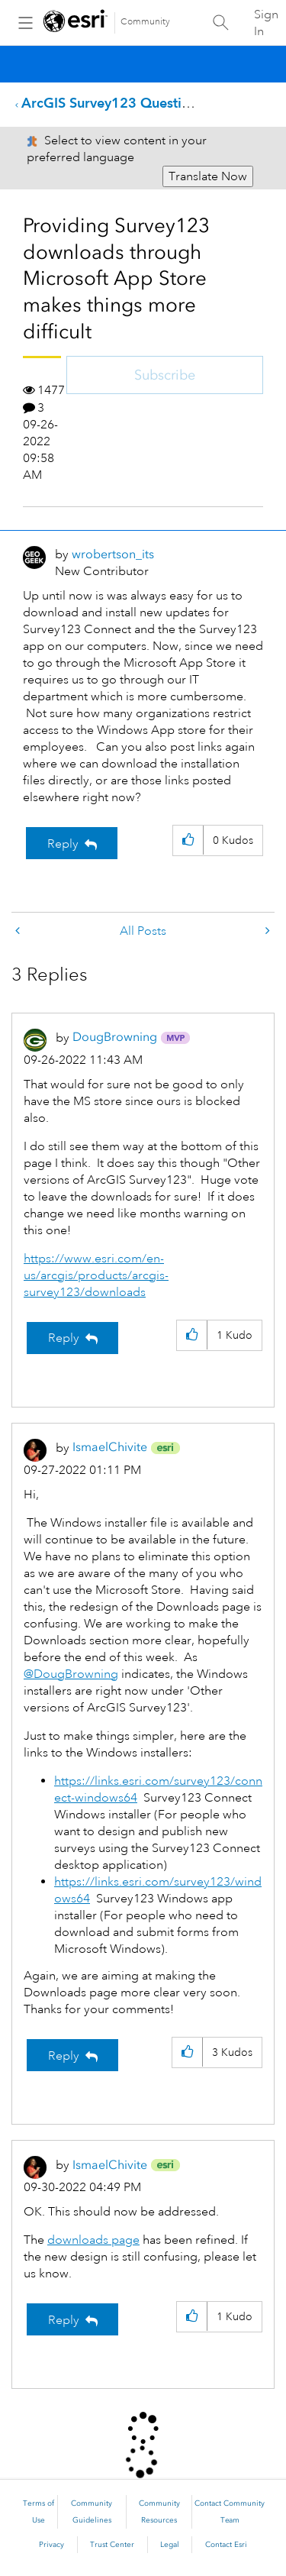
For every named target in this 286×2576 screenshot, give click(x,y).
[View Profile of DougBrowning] (114, 1036)
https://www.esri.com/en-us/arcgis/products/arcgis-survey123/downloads (96, 1275)
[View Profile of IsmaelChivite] (109, 1447)
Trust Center (112, 2544)
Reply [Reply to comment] (63, 1338)
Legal (169, 2544)
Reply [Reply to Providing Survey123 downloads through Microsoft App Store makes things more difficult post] (63, 844)
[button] (188, 840)
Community (145, 21)
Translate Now (208, 176)
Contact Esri (226, 2544)
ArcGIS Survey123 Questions (112, 103)
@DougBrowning (71, 1674)
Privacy (51, 2544)
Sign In (266, 23)
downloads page (93, 2240)
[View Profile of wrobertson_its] (113, 554)
